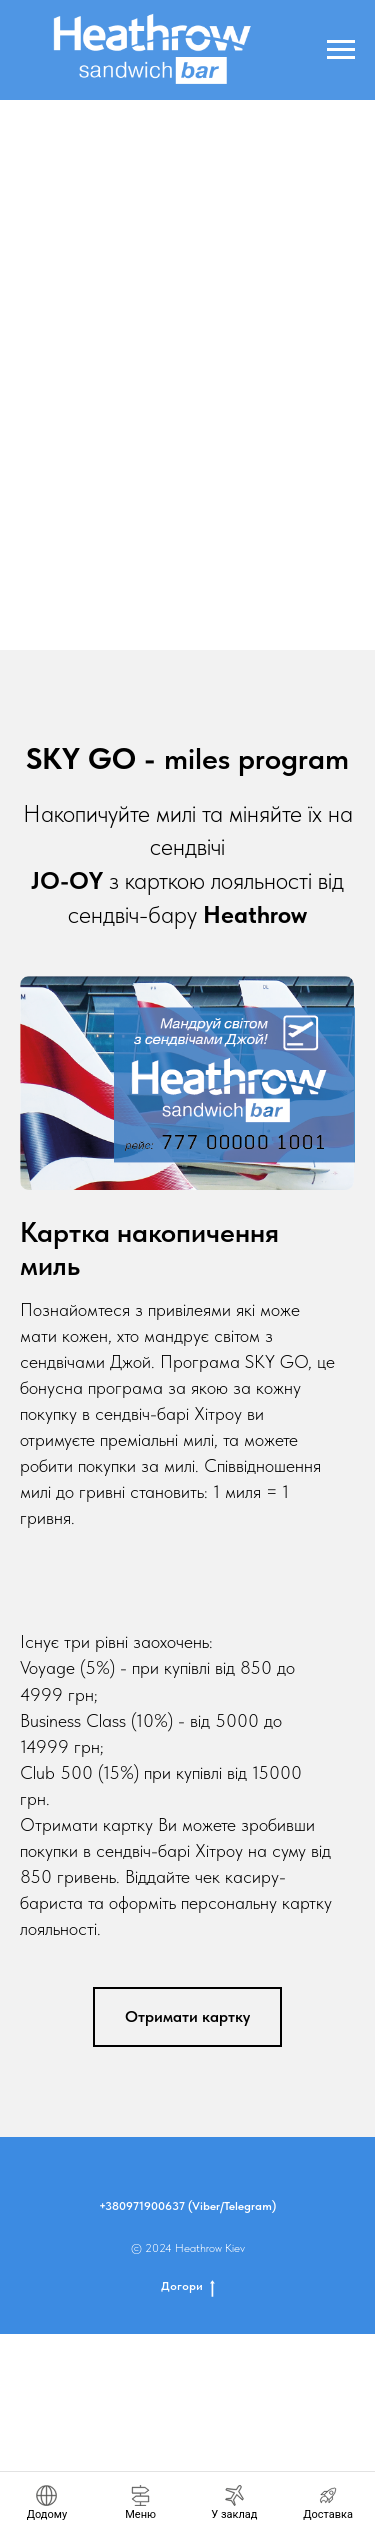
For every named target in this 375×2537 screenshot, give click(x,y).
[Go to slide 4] (178, 620)
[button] (187, 2017)
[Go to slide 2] (138, 620)
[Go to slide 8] (258, 620)
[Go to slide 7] (238, 620)
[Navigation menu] (341, 50)
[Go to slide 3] (158, 620)
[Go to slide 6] (218, 620)
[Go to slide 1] (118, 620)
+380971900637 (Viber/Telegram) (187, 2206)
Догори (188, 2286)
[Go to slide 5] (198, 620)
